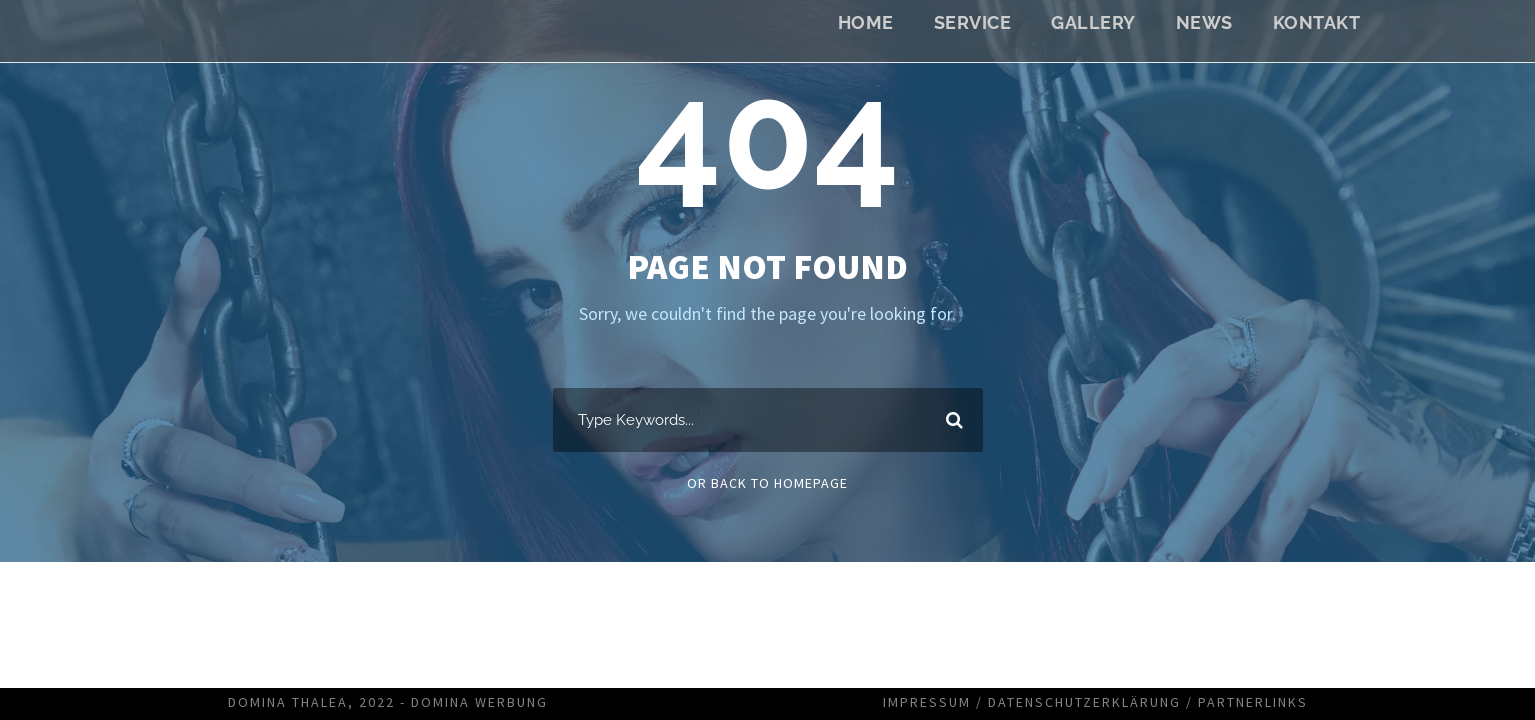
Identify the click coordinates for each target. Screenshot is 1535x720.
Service (973, 22)
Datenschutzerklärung (1084, 702)
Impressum (927, 702)
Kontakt (1317, 22)
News (1204, 22)
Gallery (1093, 22)
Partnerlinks (1253, 702)
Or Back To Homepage (767, 483)
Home (866, 22)
